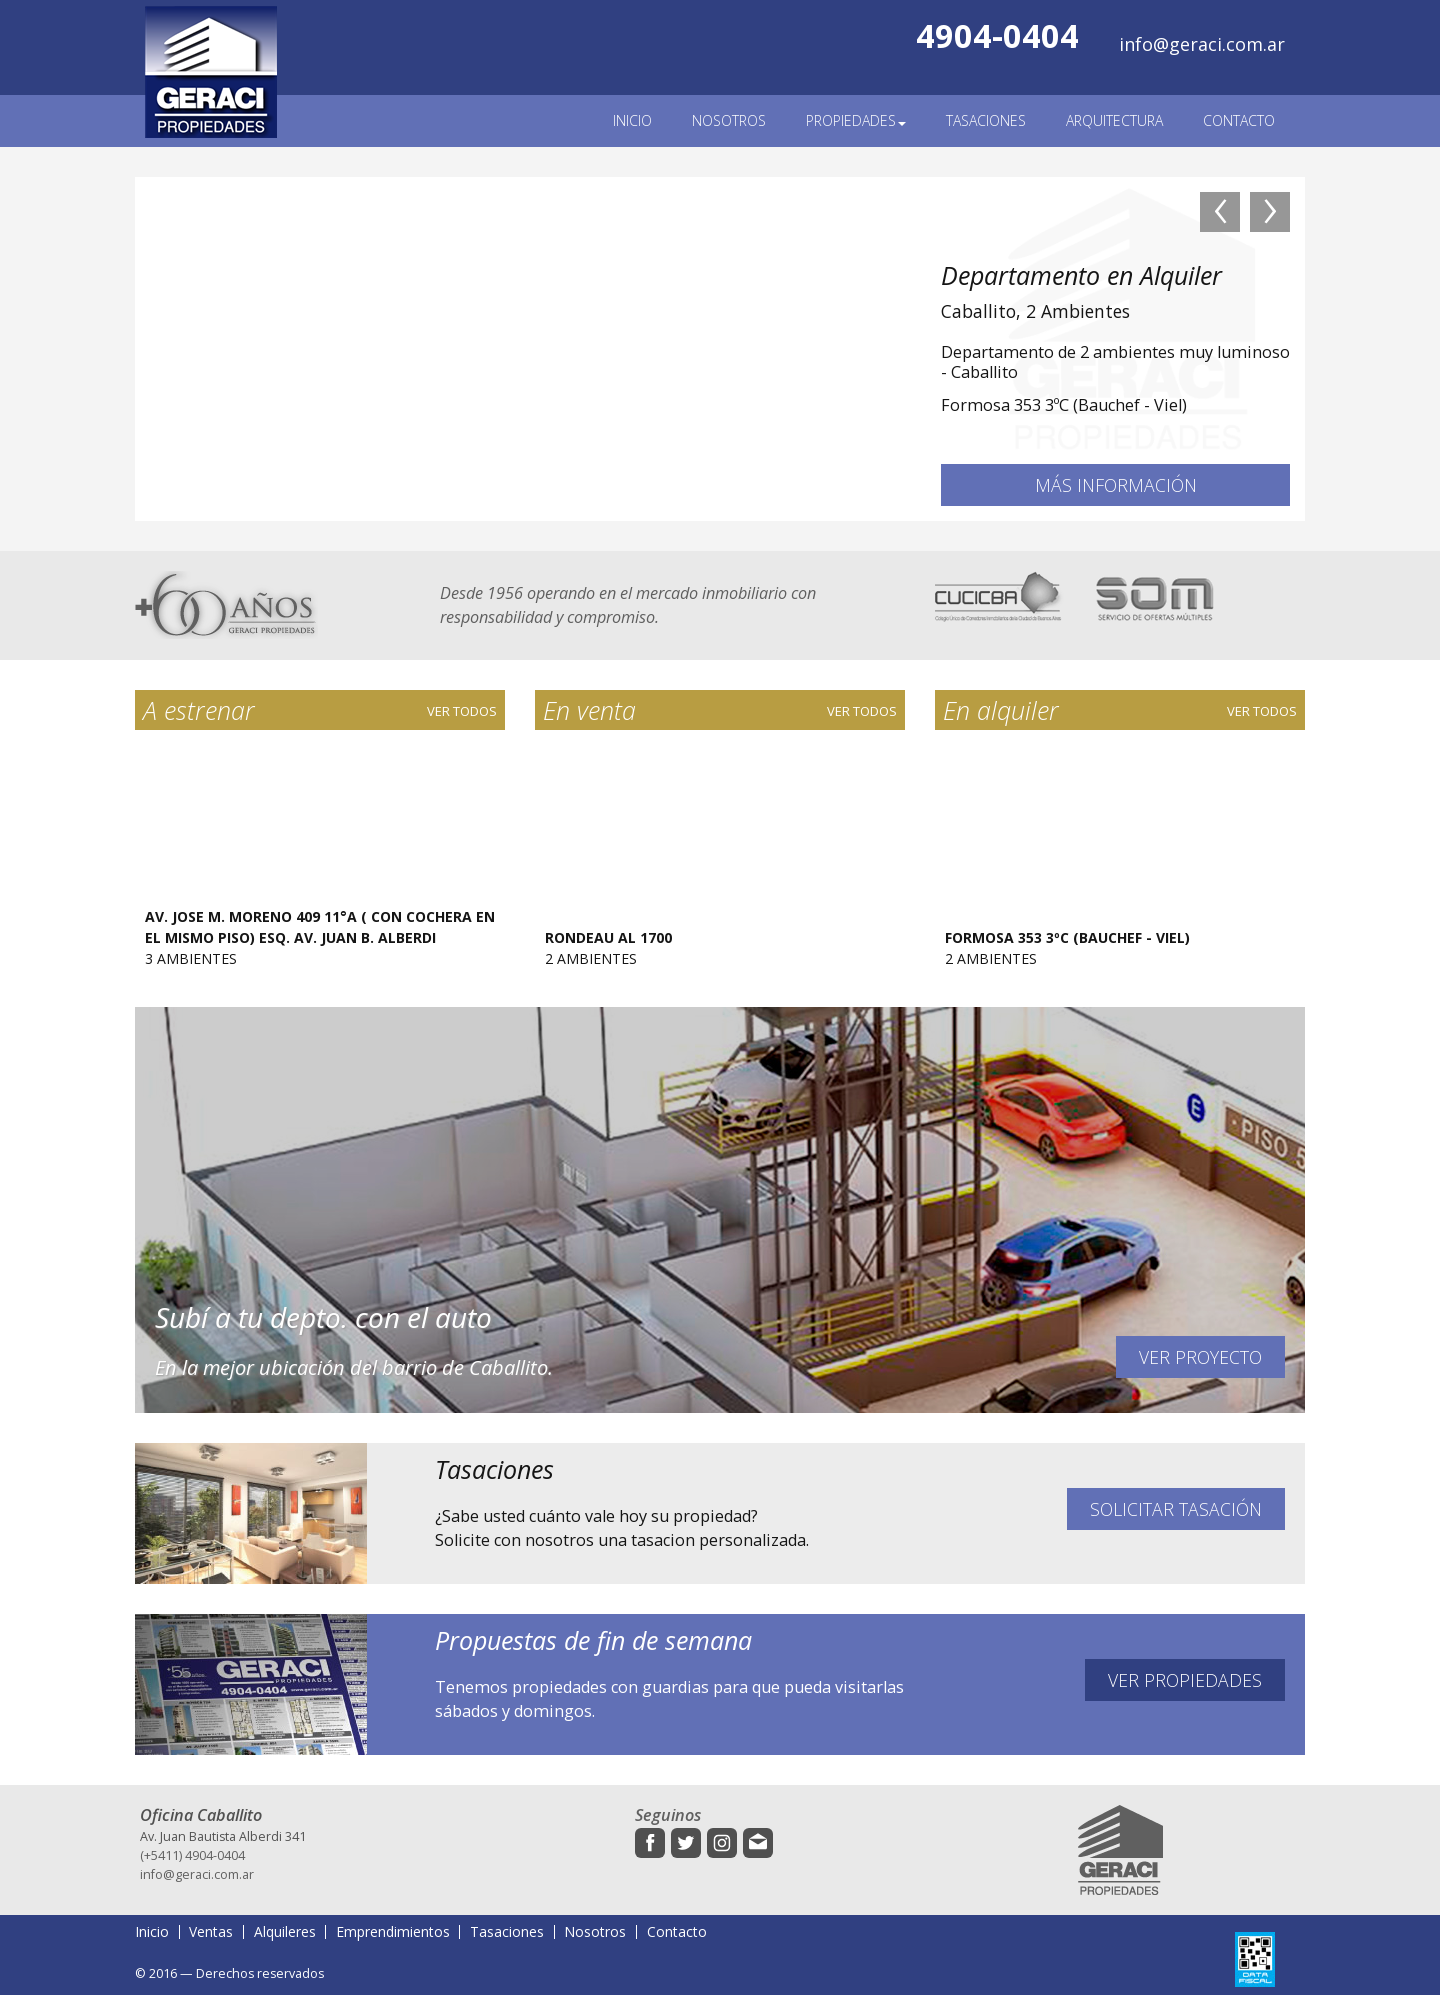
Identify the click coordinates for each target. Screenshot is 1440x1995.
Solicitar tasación (1176, 1509)
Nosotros (729, 120)
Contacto (1239, 120)
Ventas (211, 1931)
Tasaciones (986, 120)
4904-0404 (997, 35)
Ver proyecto (1200, 1357)
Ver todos (462, 711)
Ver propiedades (1185, 1680)
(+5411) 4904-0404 (192, 1855)
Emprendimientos (393, 1931)
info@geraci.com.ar (1202, 44)
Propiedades (856, 120)
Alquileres (285, 1931)
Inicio (632, 120)
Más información (1116, 485)
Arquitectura (1114, 120)
